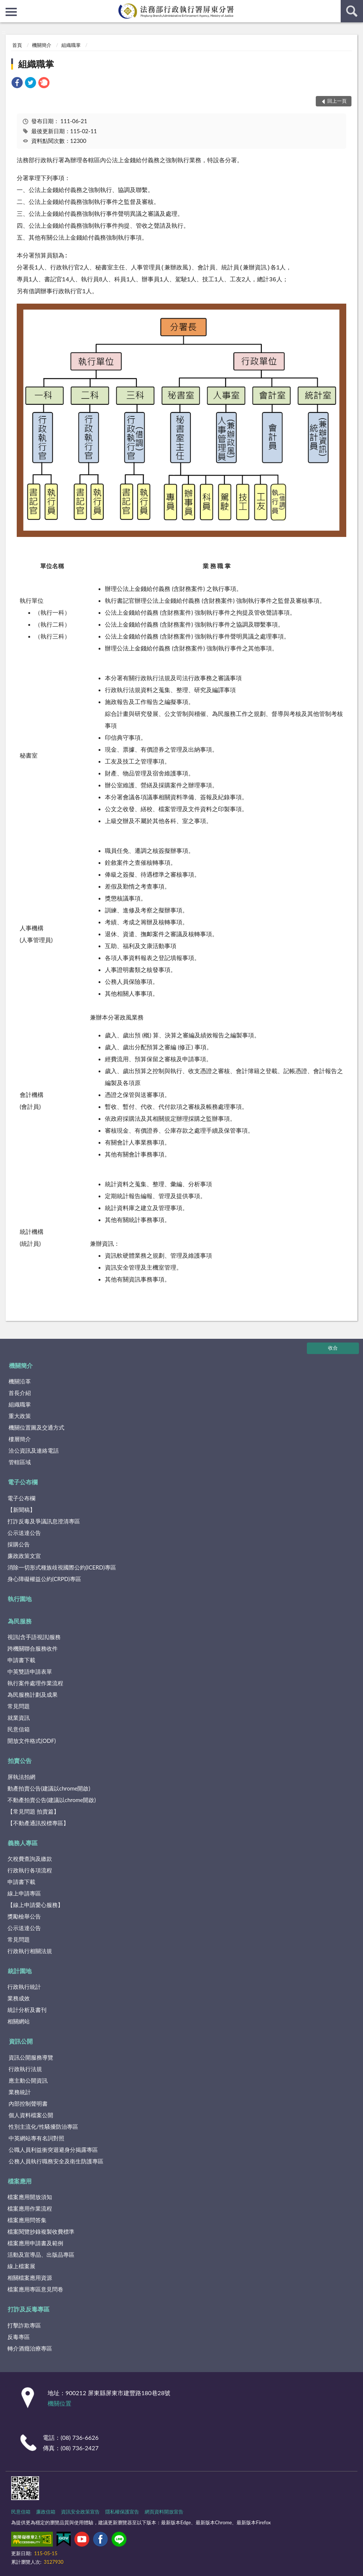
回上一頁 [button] (337, 101)
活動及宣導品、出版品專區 (40, 2254)
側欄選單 (11, 12)
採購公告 (18, 1544)
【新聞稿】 (21, 1509)
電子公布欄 (23, 1481)
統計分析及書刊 (26, 2009)
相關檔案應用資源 (29, 2277)
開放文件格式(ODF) (31, 1740)
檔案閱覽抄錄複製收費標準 (40, 2231)
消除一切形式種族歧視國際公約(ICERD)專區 (61, 1567)
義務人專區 (23, 1842)
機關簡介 (41, 45)
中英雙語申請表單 (29, 1671)
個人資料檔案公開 (31, 2115)
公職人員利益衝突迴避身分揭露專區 (53, 2149)
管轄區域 (20, 1462)
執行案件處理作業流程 (35, 1683)
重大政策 (20, 1415)
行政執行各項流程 (29, 1870)
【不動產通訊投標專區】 (38, 1823)
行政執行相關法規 (29, 1951)
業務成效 (18, 1998)
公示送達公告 (24, 1532)
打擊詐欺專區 (24, 2325)
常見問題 (18, 1706)
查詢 (352, 11)
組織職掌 (71, 45)
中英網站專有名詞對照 (36, 2138)
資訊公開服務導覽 (31, 2057)
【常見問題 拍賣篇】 (33, 1811)
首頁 (17, 45)
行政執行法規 (25, 2068)
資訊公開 (21, 2041)
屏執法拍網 (21, 1776)
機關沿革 (20, 1381)
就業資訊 (18, 1717)
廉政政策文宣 (24, 1555)
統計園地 (20, 1970)
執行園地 (20, 1598)
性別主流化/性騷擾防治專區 (43, 2126)
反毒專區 (18, 2336)
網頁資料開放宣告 (164, 2512)
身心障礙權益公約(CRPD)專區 (44, 1578)
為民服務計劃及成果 (32, 1694)
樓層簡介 (20, 1439)
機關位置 (59, 2403)
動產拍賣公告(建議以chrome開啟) (48, 1788)
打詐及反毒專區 (28, 2309)
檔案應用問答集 (26, 2220)
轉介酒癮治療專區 (29, 2348)
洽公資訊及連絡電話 (34, 1450)
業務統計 (20, 2092)
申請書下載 (21, 1660)
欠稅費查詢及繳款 (29, 1858)
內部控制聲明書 (28, 2103)
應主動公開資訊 (28, 2080)
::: (6, 6)
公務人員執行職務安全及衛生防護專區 (56, 2161)
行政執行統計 (24, 1986)
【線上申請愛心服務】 (35, 1904)
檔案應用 (20, 2181)
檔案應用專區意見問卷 (35, 2289)
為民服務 (20, 1621)
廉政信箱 (45, 2512)
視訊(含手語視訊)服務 (34, 1636)
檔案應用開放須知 (29, 2196)
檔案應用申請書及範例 (35, 2243)
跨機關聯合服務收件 (32, 1648)
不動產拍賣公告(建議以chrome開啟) (51, 1799)
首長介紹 (20, 1392)
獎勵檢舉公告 (24, 1916)
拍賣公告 (20, 1760)
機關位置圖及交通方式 (36, 1427)
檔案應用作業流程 (29, 2208)
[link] (17, 83)
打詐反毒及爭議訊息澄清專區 (43, 1521)
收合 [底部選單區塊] (333, 1348)
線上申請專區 (24, 1893)
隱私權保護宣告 (122, 2512)
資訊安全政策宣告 (80, 2512)
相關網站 (18, 2021)
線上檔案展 (21, 2266)
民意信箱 (18, 1729)
